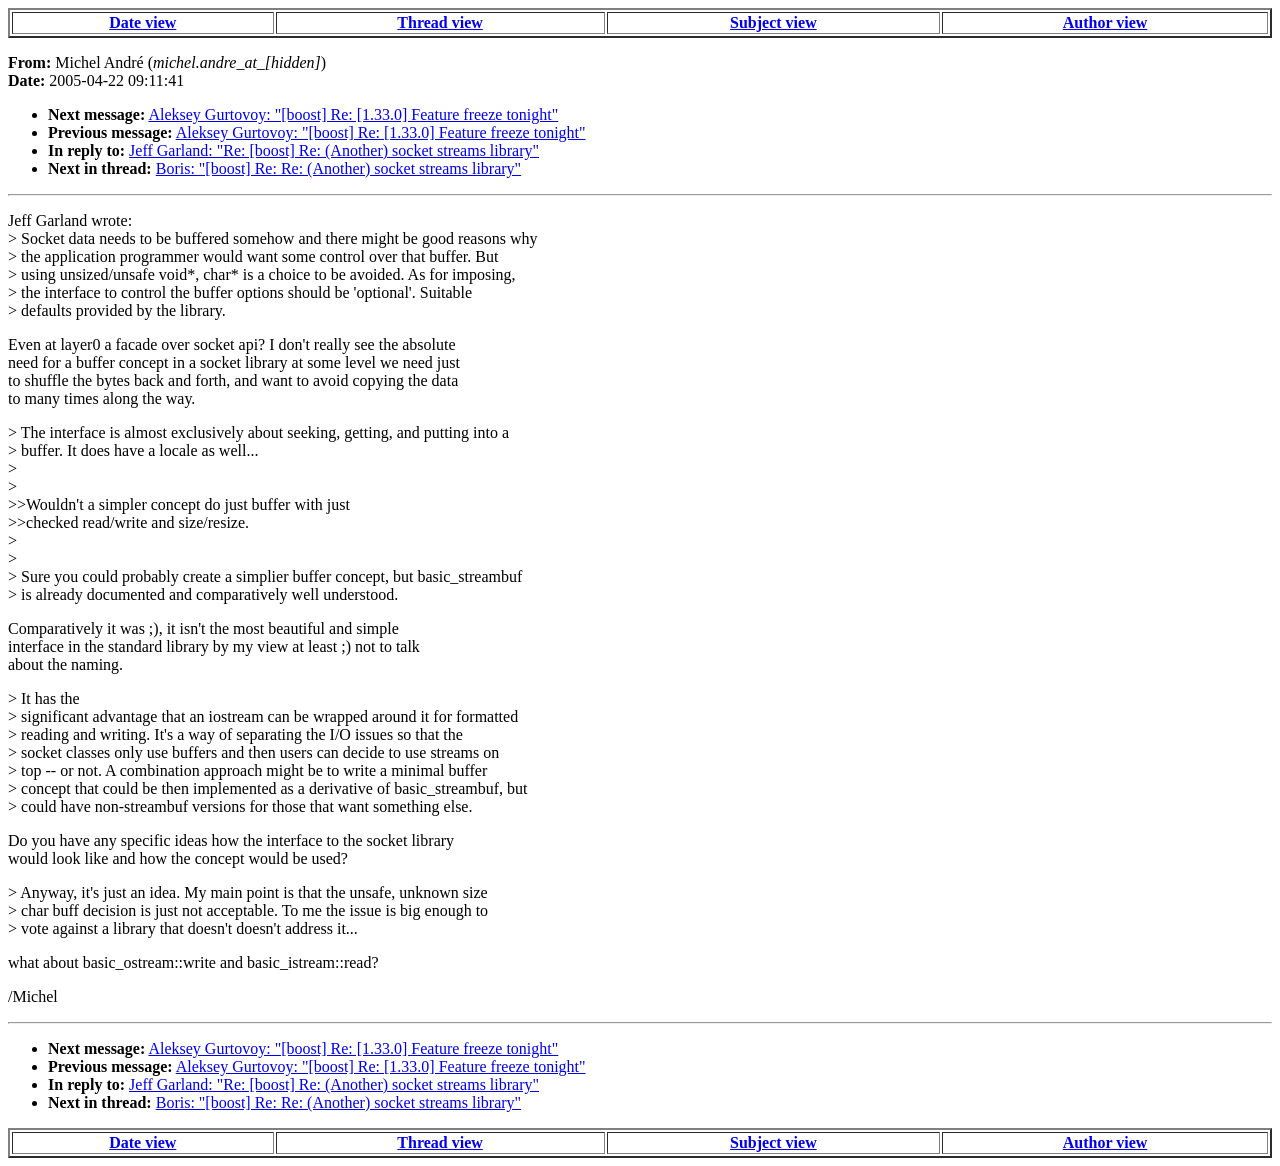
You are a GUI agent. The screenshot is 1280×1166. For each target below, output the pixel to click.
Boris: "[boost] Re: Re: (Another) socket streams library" (338, 168)
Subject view (773, 22)
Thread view (439, 22)
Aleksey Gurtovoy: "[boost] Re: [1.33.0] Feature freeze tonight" (353, 114)
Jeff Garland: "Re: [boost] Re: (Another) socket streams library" (334, 150)
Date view (142, 22)
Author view (1105, 22)
